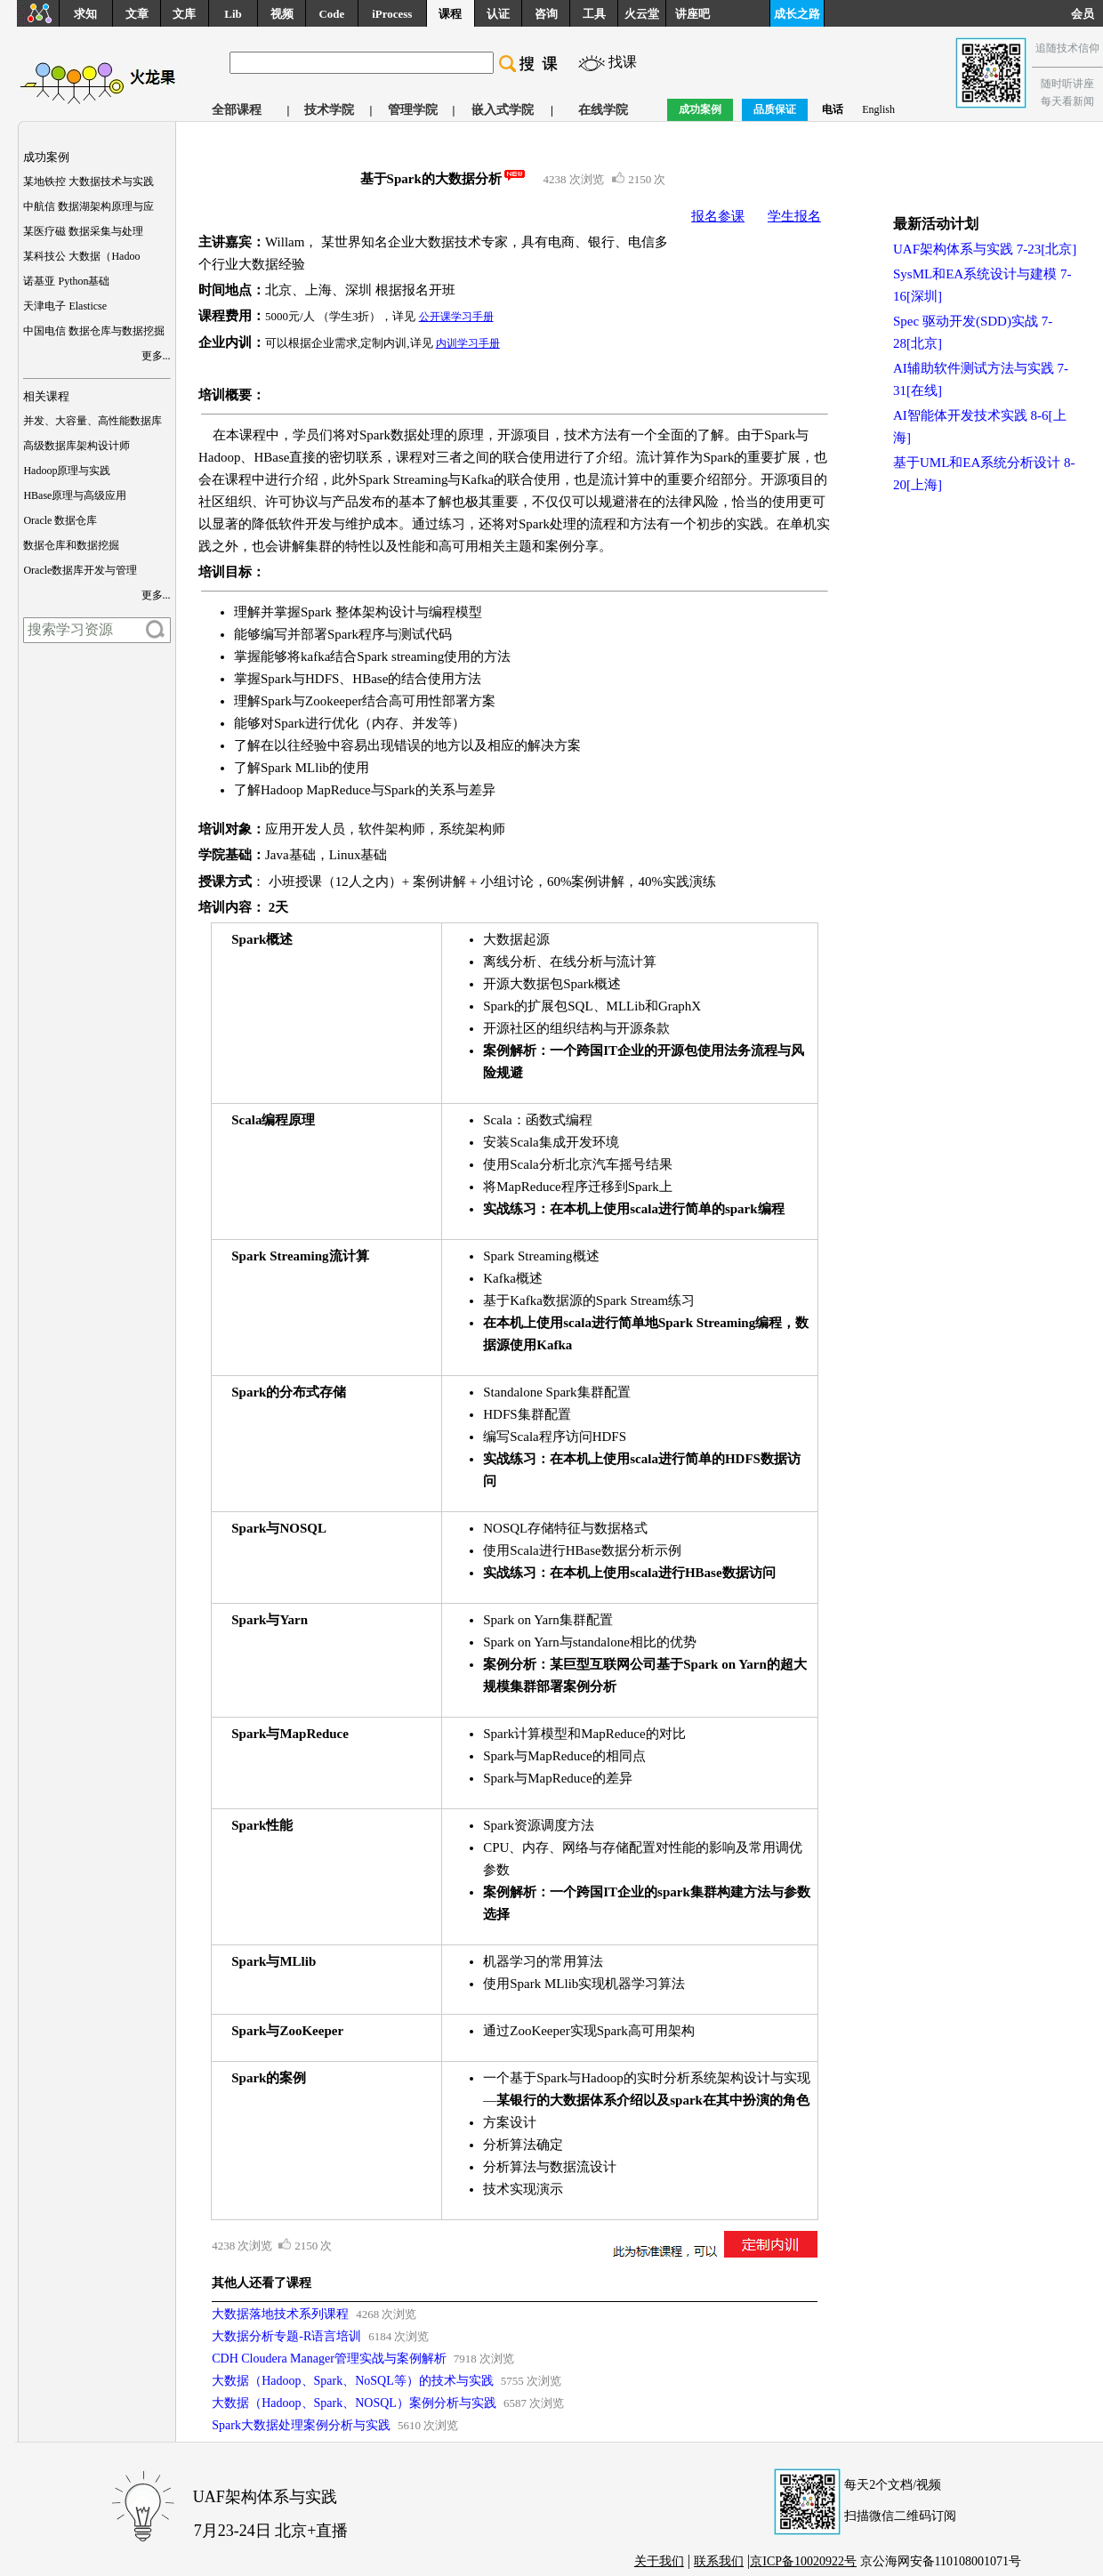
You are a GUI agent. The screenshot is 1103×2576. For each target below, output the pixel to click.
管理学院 (413, 110)
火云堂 (641, 13)
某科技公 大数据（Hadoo (81, 256)
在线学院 (603, 110)
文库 (184, 13)
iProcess (392, 13)
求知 (85, 13)
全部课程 (237, 110)
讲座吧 (692, 13)
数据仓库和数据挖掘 (71, 545)
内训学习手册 (468, 343)
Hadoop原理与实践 (66, 470)
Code (331, 13)
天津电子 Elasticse (65, 306)
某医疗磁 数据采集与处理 (83, 231)
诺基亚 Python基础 (66, 281)
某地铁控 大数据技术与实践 (88, 181)
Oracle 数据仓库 (60, 520)
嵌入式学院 (502, 110)
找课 (622, 61)
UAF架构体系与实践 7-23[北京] (984, 249)
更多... (156, 356)
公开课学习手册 (456, 316)
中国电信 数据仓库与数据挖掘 (94, 331)
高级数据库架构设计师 (76, 445)
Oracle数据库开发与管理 (80, 570)
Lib (233, 13)
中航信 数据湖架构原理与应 (88, 206)
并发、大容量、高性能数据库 (92, 421)
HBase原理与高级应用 (74, 495)
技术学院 (329, 110)
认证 (498, 13)
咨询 (546, 13)
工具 (594, 13)
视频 (282, 13)
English (878, 109)
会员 (1087, 13)
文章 (137, 13)
